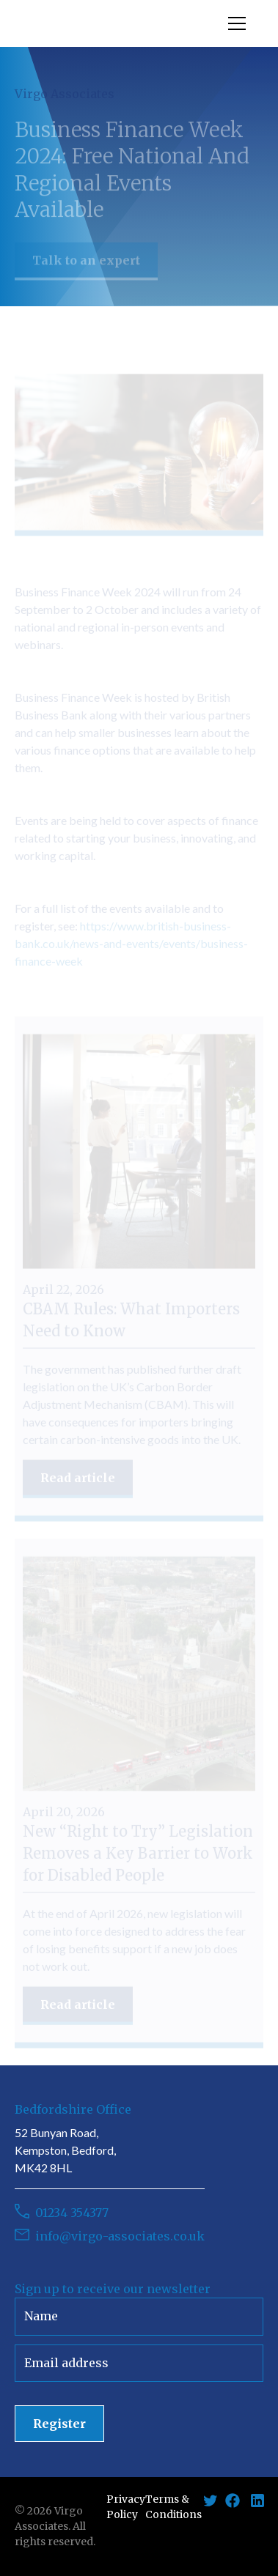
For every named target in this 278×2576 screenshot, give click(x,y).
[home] (121, 23)
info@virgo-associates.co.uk (120, 2236)
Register (59, 2423)
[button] (234, 23)
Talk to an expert (86, 266)
